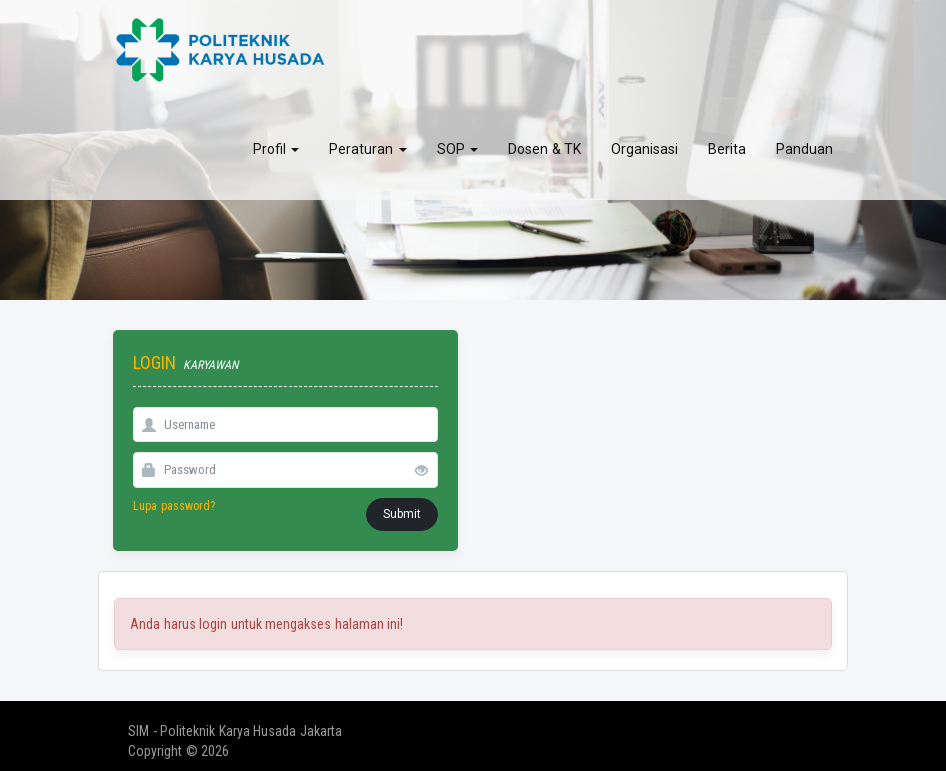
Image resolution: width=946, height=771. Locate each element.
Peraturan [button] (368, 145)
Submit (402, 514)
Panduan (804, 145)
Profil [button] (276, 145)
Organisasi (644, 145)
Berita (727, 145)
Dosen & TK (544, 145)
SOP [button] (458, 145)
